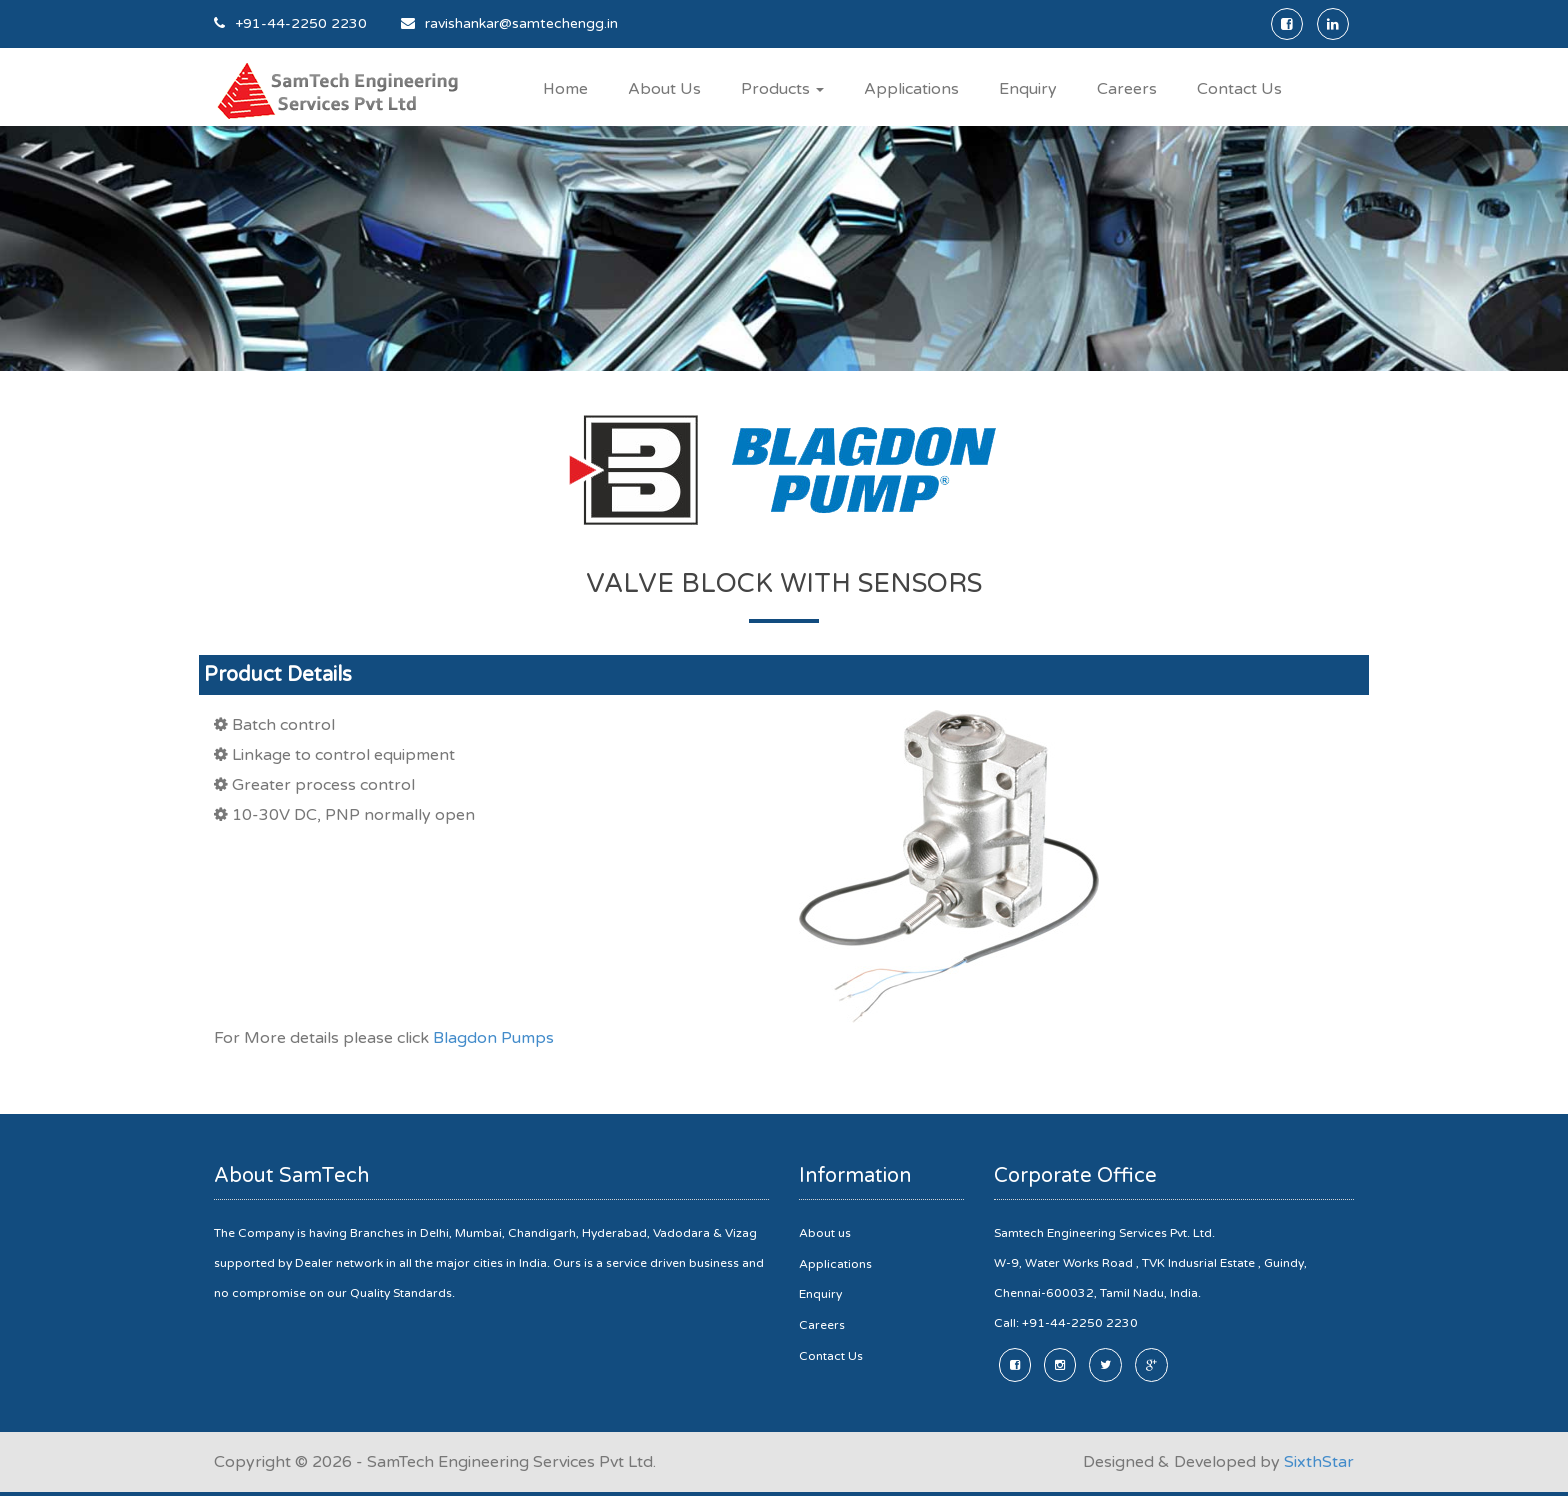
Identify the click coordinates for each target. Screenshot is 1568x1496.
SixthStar (1319, 1461)
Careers (1128, 89)
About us (825, 1232)
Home (566, 89)
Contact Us (1240, 89)
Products (783, 89)
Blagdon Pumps (493, 1038)
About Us (665, 89)
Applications (912, 89)
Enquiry (1029, 89)
